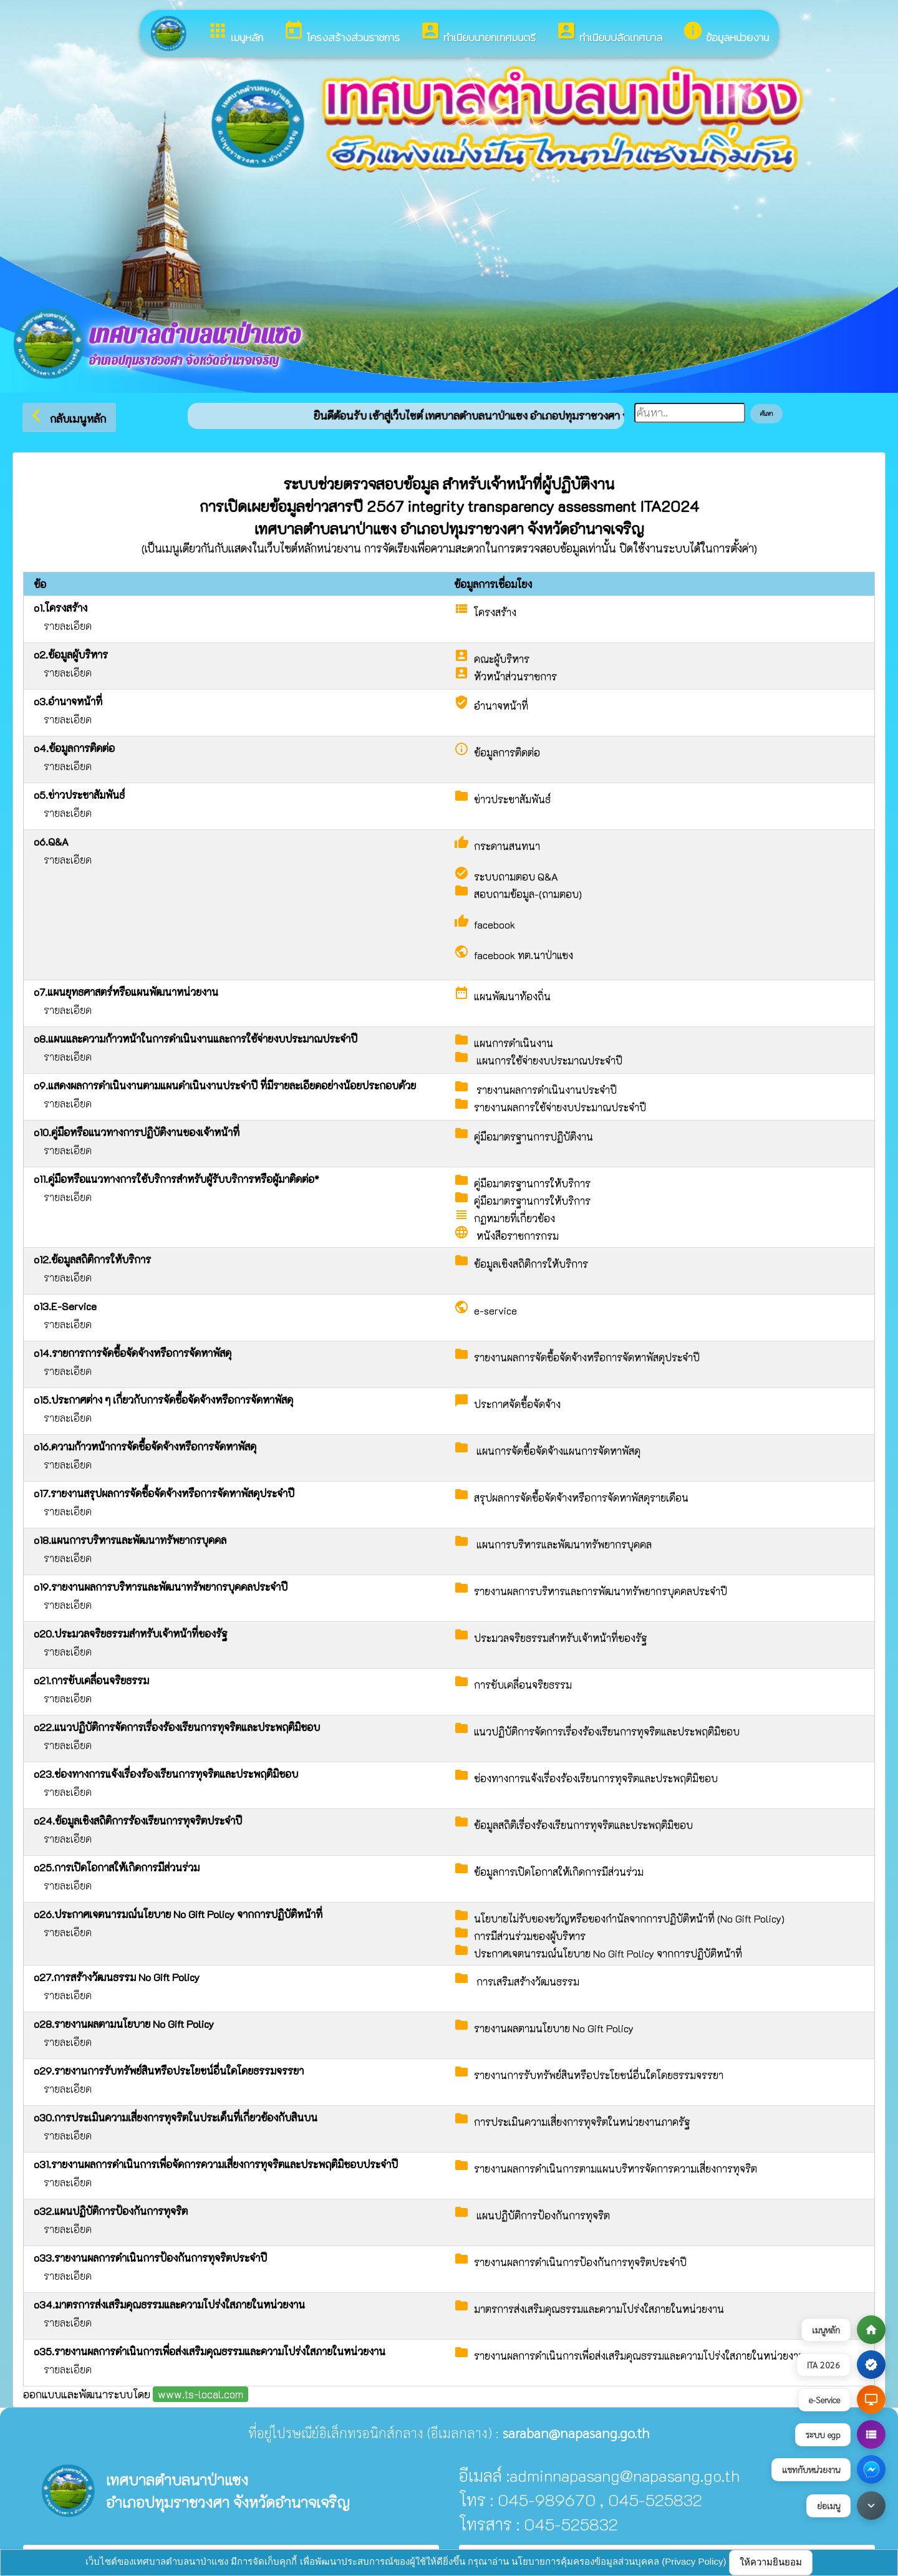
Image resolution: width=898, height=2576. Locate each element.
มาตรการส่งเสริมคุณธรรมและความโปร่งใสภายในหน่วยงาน (599, 2308)
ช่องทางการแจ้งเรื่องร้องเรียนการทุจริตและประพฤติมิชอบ (596, 1778)
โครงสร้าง (495, 612)
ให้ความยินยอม (771, 2562)
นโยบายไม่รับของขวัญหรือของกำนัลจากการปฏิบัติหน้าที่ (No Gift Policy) (629, 1918)
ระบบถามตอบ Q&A (516, 876)
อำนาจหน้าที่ (501, 705)
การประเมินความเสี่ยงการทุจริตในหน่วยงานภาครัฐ (582, 2121)
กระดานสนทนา (507, 845)
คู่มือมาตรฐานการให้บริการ (532, 1183)
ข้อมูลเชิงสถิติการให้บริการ (531, 1263)
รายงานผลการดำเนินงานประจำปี (545, 1089)
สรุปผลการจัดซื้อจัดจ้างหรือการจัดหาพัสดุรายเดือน (581, 1497)
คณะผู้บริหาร (501, 658)
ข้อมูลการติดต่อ (507, 752)
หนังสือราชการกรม (516, 1235)
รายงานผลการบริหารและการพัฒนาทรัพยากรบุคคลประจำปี (600, 1591)
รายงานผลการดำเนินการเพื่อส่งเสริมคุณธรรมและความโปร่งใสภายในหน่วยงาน (639, 2355)
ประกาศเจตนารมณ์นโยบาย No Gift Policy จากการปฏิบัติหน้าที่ (608, 1953)
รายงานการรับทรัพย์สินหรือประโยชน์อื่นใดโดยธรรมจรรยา (598, 2075)
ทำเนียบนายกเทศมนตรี (478, 33)
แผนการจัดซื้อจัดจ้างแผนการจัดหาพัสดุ (557, 1450)
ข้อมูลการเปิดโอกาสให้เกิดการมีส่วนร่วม (559, 1871)
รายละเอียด (68, 625)
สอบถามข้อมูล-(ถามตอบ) (528, 893)
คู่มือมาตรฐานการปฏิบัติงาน (533, 1136)
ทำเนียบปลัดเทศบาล (609, 33)
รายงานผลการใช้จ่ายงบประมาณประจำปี (560, 1107)
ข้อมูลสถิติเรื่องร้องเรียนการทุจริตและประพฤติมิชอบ (583, 1824)
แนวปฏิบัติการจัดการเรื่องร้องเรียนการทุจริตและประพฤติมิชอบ (607, 1731)
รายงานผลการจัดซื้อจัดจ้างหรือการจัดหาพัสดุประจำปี (587, 1357)
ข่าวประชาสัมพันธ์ (512, 799)
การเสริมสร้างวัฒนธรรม (526, 1981)
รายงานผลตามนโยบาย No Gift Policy (554, 2028)
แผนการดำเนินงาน (513, 1042)
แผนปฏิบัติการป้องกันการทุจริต (542, 2215)
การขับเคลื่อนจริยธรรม (523, 1684)
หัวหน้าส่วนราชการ (515, 676)
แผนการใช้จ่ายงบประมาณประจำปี (548, 1060)
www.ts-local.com (200, 2394)
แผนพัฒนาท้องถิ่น (512, 996)
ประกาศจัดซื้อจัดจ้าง (517, 1404)
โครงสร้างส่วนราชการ (341, 33)
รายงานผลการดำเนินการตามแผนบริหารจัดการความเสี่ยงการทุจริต (615, 2168)
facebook (494, 924)
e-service (495, 1310)
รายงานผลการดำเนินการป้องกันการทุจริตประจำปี (580, 2262)
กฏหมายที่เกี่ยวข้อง (514, 1218)
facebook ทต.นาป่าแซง (523, 955)
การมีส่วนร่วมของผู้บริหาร (530, 1935)
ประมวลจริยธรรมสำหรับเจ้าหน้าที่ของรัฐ (560, 1637)
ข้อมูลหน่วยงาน (725, 33)
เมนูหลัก (235, 33)
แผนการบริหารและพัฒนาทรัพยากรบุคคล (563, 1544)
